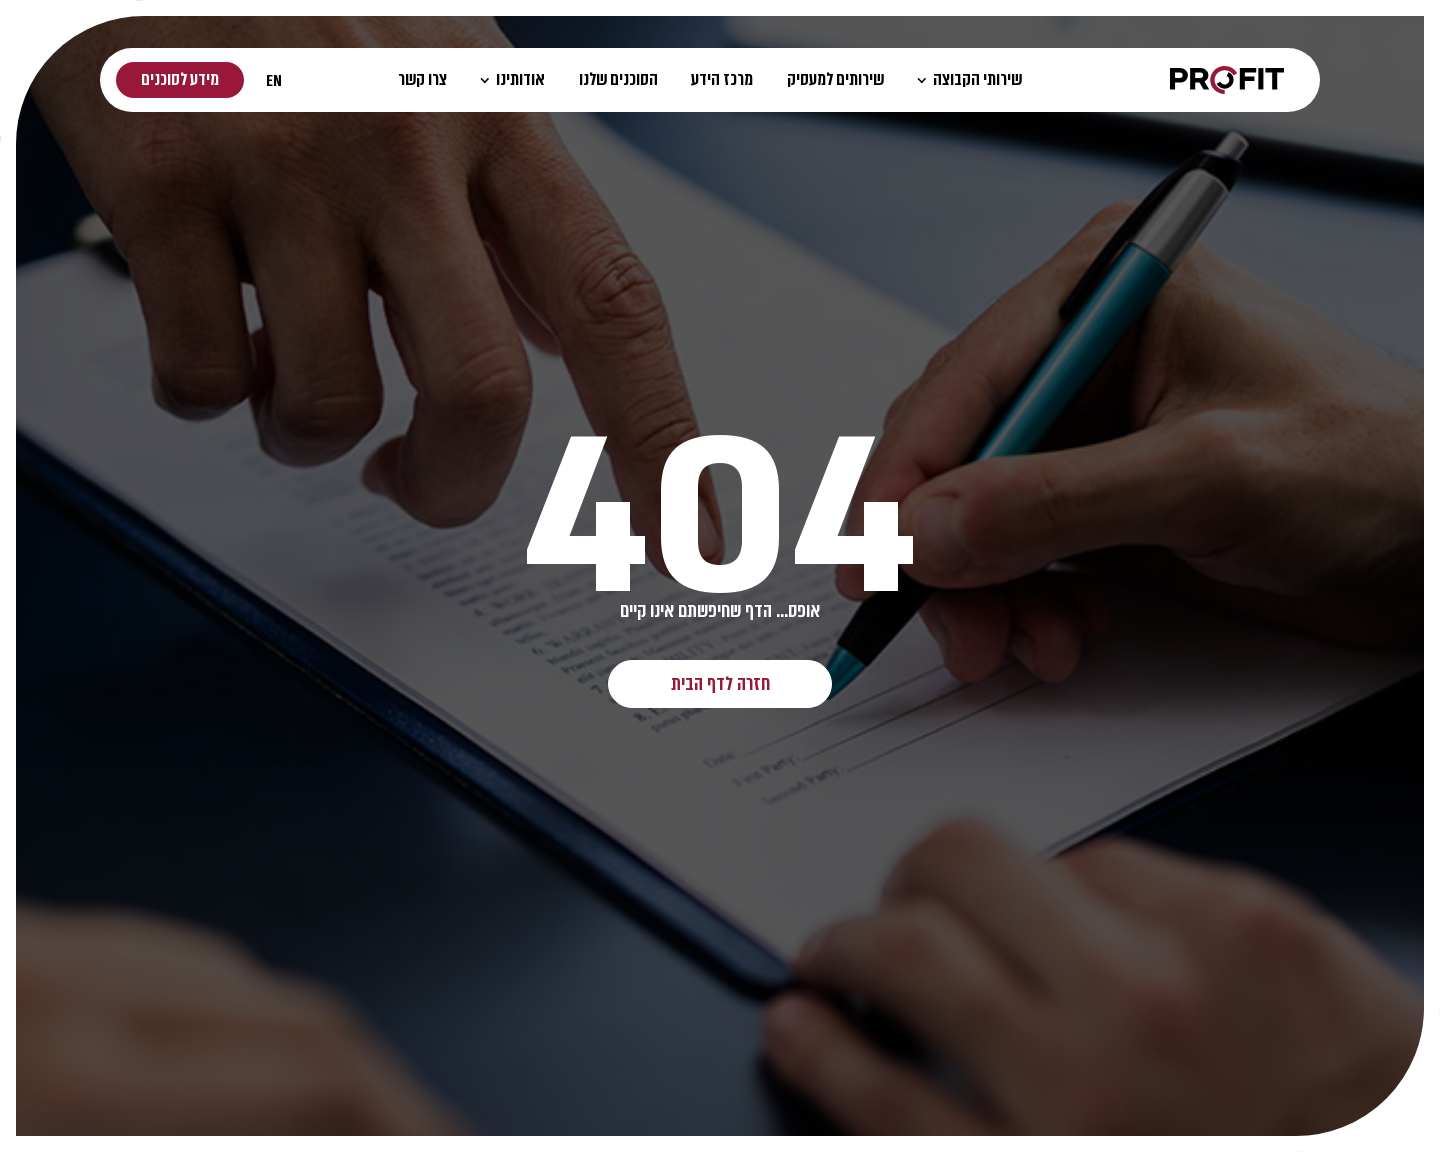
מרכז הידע (722, 79)
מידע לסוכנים (180, 79)
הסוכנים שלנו (618, 79)
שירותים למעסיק (835, 79)
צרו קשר (422, 79)
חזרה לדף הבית (720, 683)
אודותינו (512, 79)
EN (274, 80)
